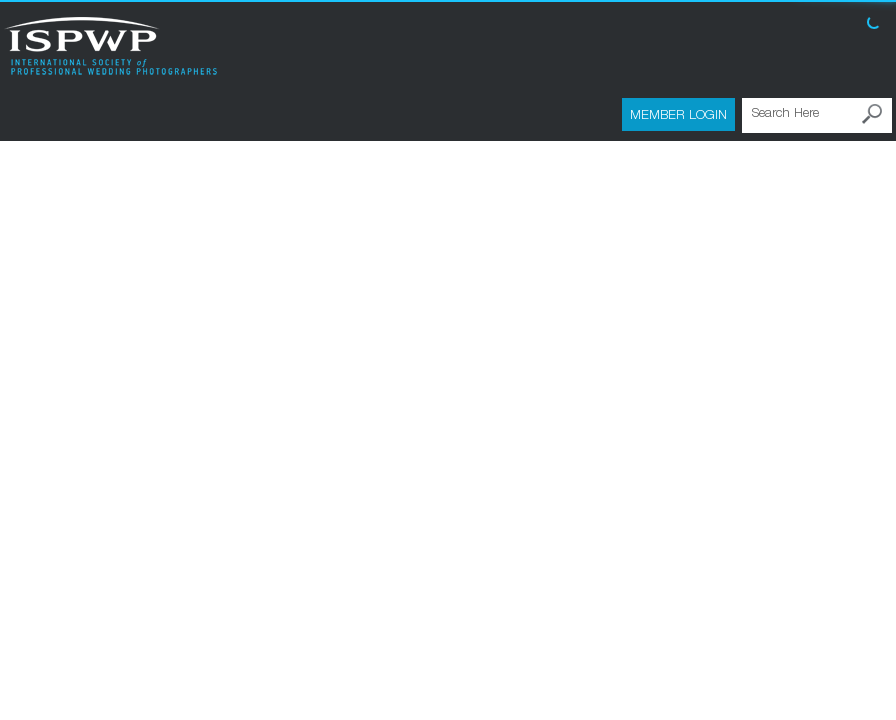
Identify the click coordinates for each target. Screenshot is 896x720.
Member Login (678, 114)
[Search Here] (817, 115)
